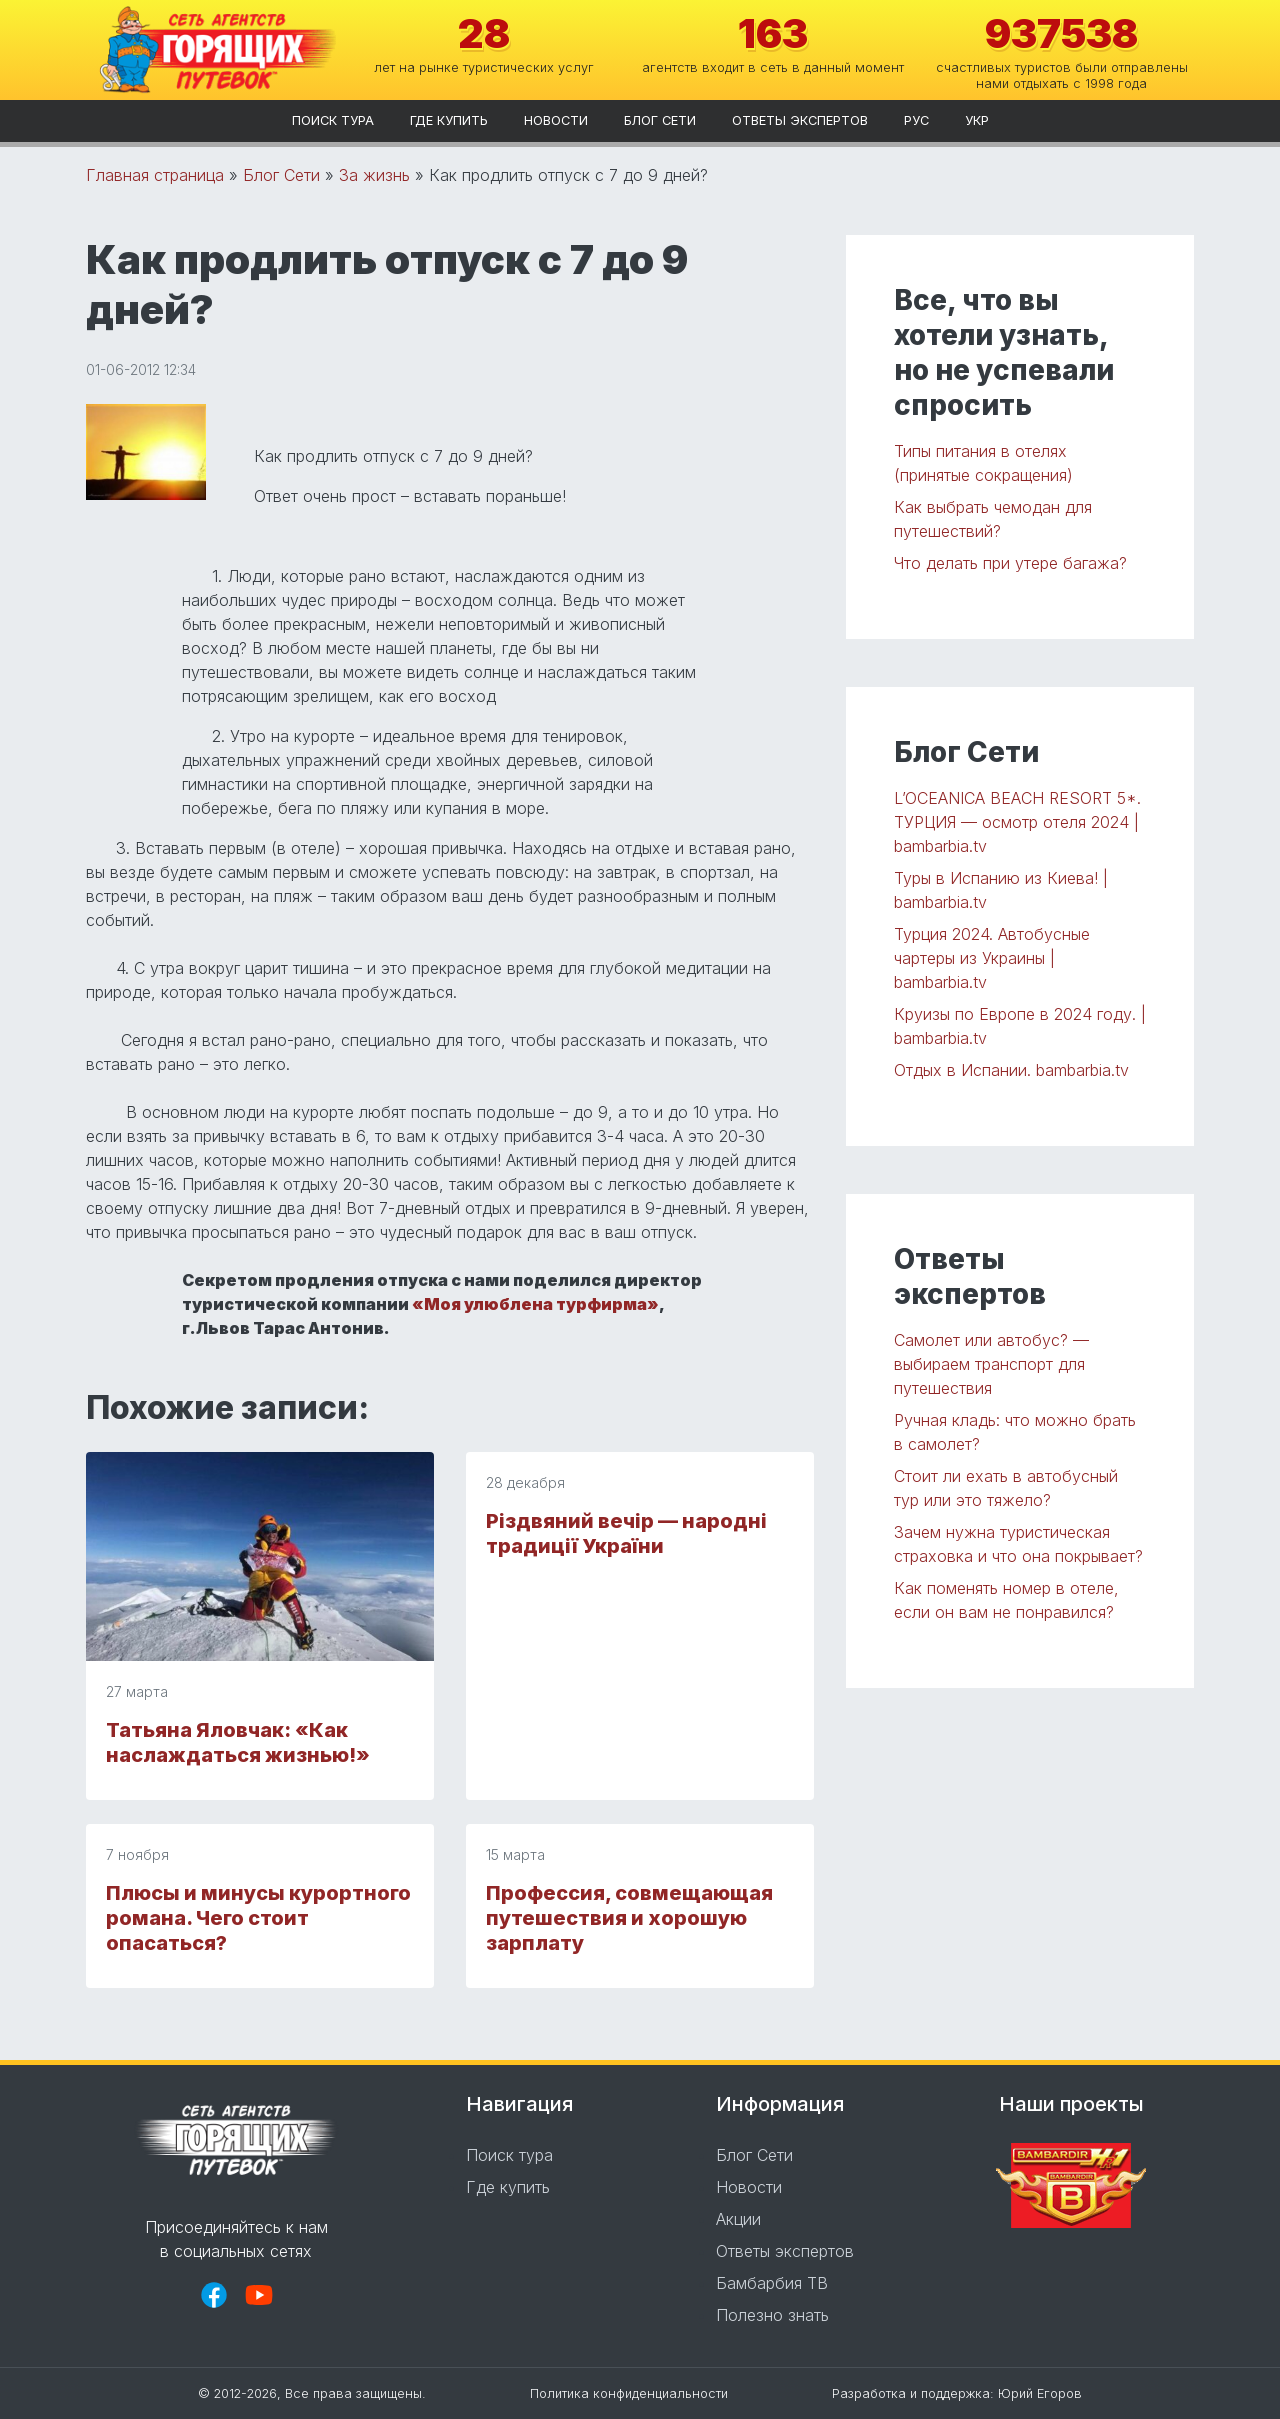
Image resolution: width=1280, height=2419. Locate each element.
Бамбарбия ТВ (772, 2283)
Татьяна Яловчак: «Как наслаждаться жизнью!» (238, 1742)
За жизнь (374, 175)
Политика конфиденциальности (629, 2393)
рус (916, 120)
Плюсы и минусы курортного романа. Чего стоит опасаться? (258, 1918)
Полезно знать (772, 2315)
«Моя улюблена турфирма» (535, 1304)
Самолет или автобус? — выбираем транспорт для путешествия (991, 1364)
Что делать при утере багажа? (1010, 563)
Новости (556, 120)
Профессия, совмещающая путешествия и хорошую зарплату (629, 1918)
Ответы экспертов (800, 120)
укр (977, 120)
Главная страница (155, 175)
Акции (738, 2219)
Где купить (449, 120)
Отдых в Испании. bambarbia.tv (1011, 1070)
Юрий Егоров (1040, 2393)
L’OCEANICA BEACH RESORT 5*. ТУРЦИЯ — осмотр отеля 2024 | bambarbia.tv (1017, 822)
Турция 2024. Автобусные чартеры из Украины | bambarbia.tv (992, 958)
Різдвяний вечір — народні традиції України (626, 1533)
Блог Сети (660, 120)
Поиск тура (333, 120)
